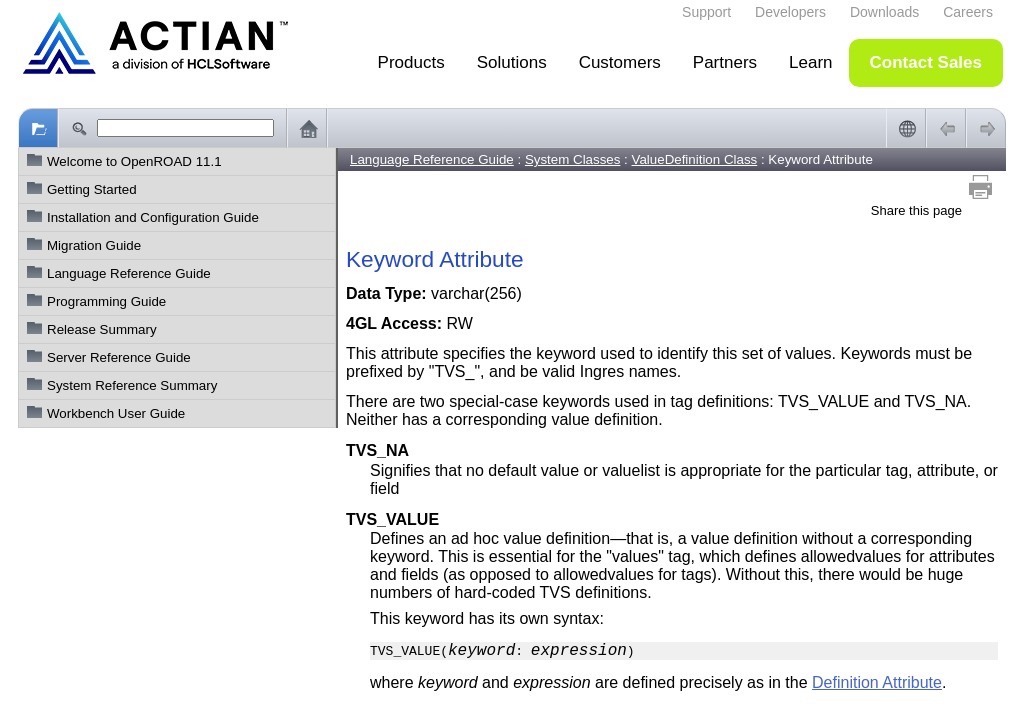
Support (706, 12)
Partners (725, 62)
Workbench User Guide (116, 413)
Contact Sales (926, 62)
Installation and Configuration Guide (153, 217)
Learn (810, 62)
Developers (790, 12)
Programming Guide (106, 301)
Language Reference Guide (129, 273)
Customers (620, 62)
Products (411, 62)
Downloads (884, 12)
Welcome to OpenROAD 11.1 (134, 161)
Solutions (512, 62)
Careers (968, 12)
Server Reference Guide (119, 357)
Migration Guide (94, 245)
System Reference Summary (132, 385)
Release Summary (102, 329)
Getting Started (92, 189)
